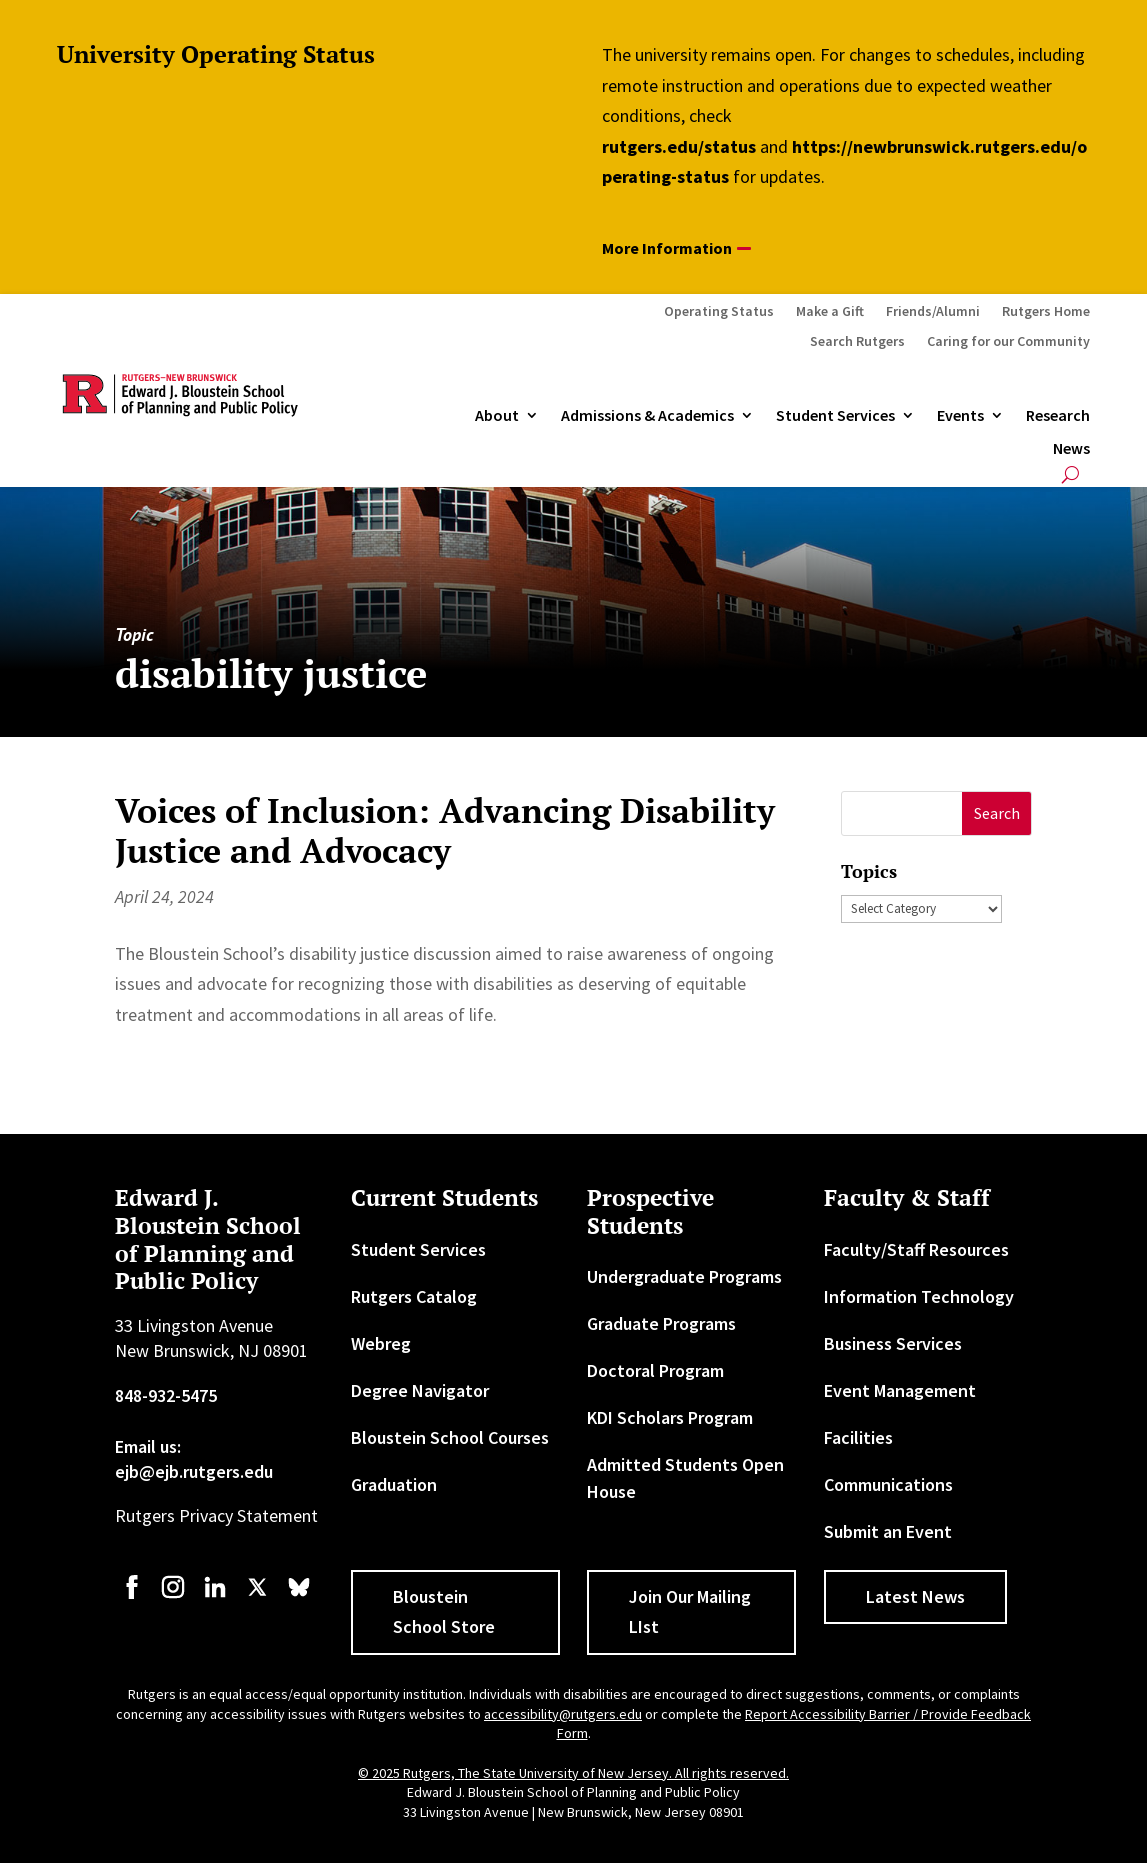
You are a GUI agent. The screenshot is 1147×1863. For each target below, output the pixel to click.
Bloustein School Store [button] (444, 1612)
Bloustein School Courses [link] (450, 1437)
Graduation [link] (394, 1484)
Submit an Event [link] (888, 1531)
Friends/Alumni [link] (933, 312)
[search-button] (1070, 474)
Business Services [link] (893, 1343)
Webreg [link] (381, 1343)
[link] (132, 1596)
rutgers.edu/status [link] (679, 146)
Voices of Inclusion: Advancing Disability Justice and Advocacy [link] (445, 831)
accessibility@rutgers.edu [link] (563, 1714)
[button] (996, 813)
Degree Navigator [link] (420, 1390)
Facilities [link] (858, 1437)
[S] (902, 813)
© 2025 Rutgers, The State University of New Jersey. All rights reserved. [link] (573, 1773)
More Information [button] (667, 248)
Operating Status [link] (719, 312)
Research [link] (1058, 416)
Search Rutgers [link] (857, 342)
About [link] (497, 416)
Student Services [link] (835, 416)
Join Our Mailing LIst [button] (690, 1612)
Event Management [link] (900, 1390)
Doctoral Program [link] (655, 1370)
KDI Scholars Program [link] (670, 1417)
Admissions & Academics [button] (647, 416)
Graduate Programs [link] (661, 1323)
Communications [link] (888, 1484)
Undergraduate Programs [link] (684, 1276)
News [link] (1071, 449)
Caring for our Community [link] (1008, 342)
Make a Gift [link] (830, 312)
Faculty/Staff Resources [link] (916, 1249)
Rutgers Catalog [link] (414, 1296)
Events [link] (960, 416)
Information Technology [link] (919, 1296)
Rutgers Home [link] (1046, 312)
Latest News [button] (915, 1596)
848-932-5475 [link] (166, 1395)
